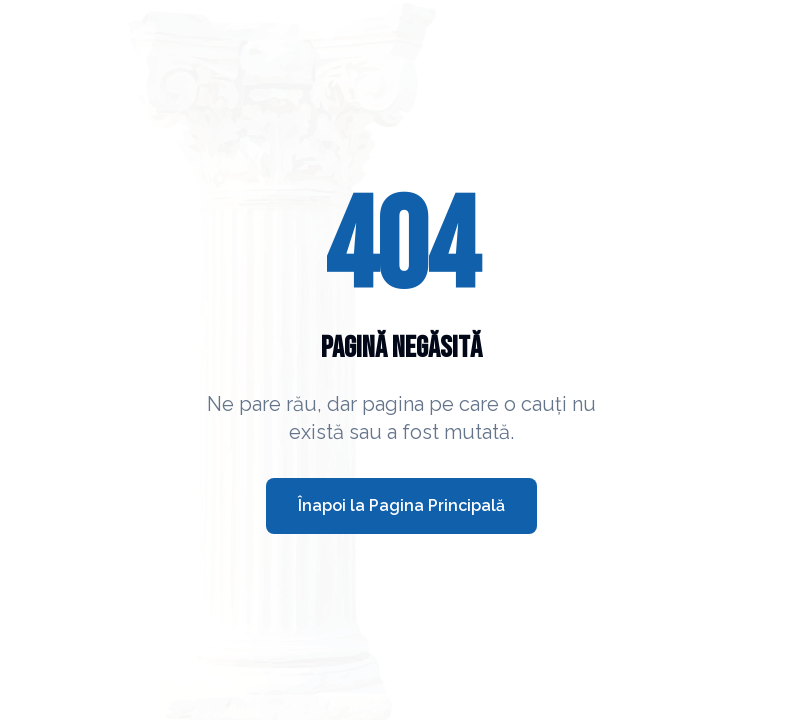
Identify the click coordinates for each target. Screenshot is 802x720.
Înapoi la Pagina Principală (401, 505)
